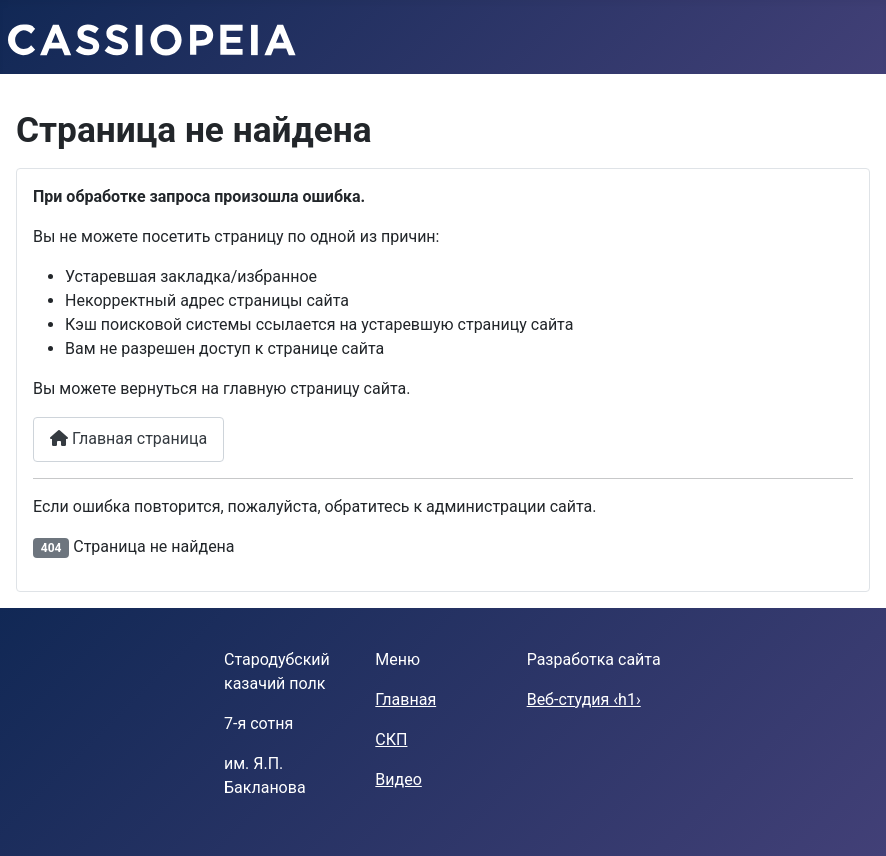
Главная (405, 699)
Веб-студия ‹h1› (584, 699)
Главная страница (128, 438)
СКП (391, 739)
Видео (398, 779)
